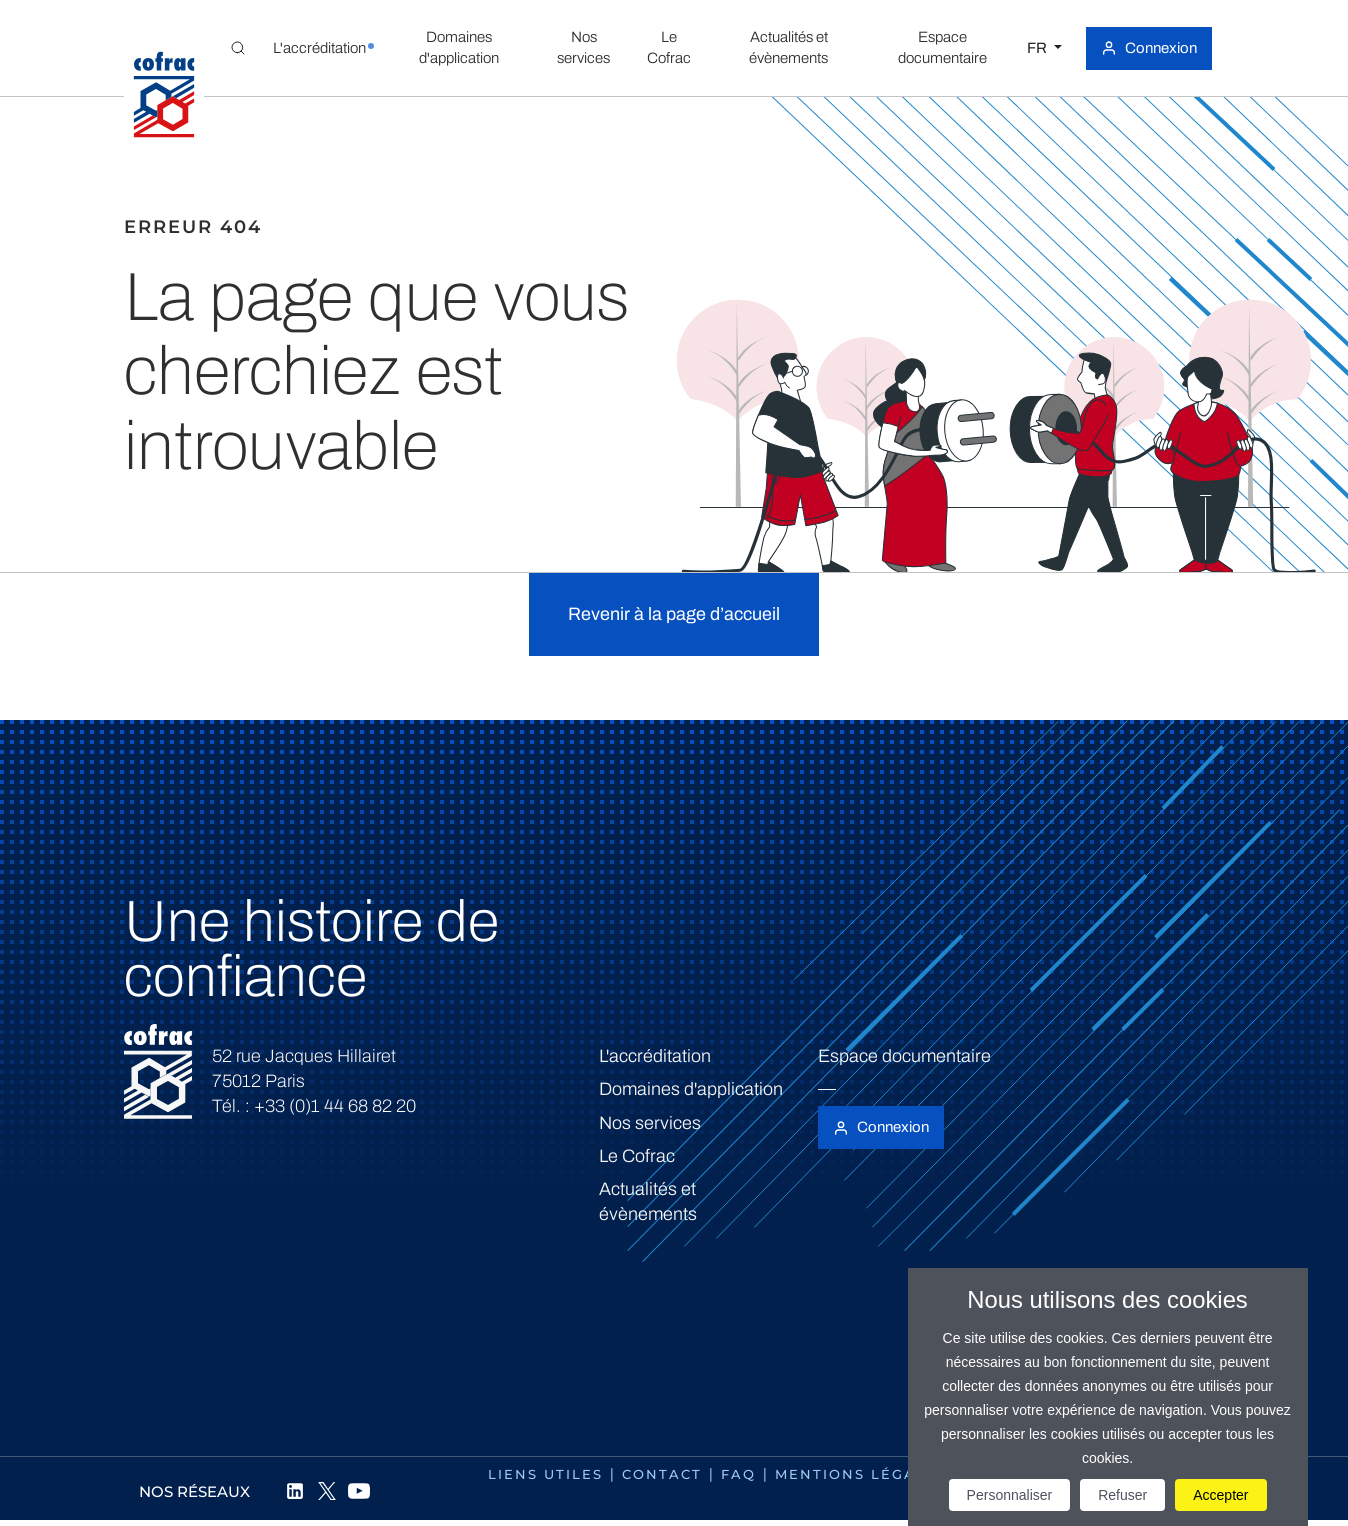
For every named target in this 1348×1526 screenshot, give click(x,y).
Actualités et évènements (648, 1201)
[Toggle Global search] (238, 48)
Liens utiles (545, 1474)
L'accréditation (655, 1056)
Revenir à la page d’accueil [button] (674, 614)
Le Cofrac (637, 1156)
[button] (319, 48)
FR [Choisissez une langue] (1038, 48)
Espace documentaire (904, 1056)
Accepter (1220, 1495)
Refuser (1122, 1495)
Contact (662, 1474)
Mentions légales (861, 1474)
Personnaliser (1010, 1495)
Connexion (1161, 48)
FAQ (738, 1474)
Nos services (650, 1123)
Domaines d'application (691, 1089)
